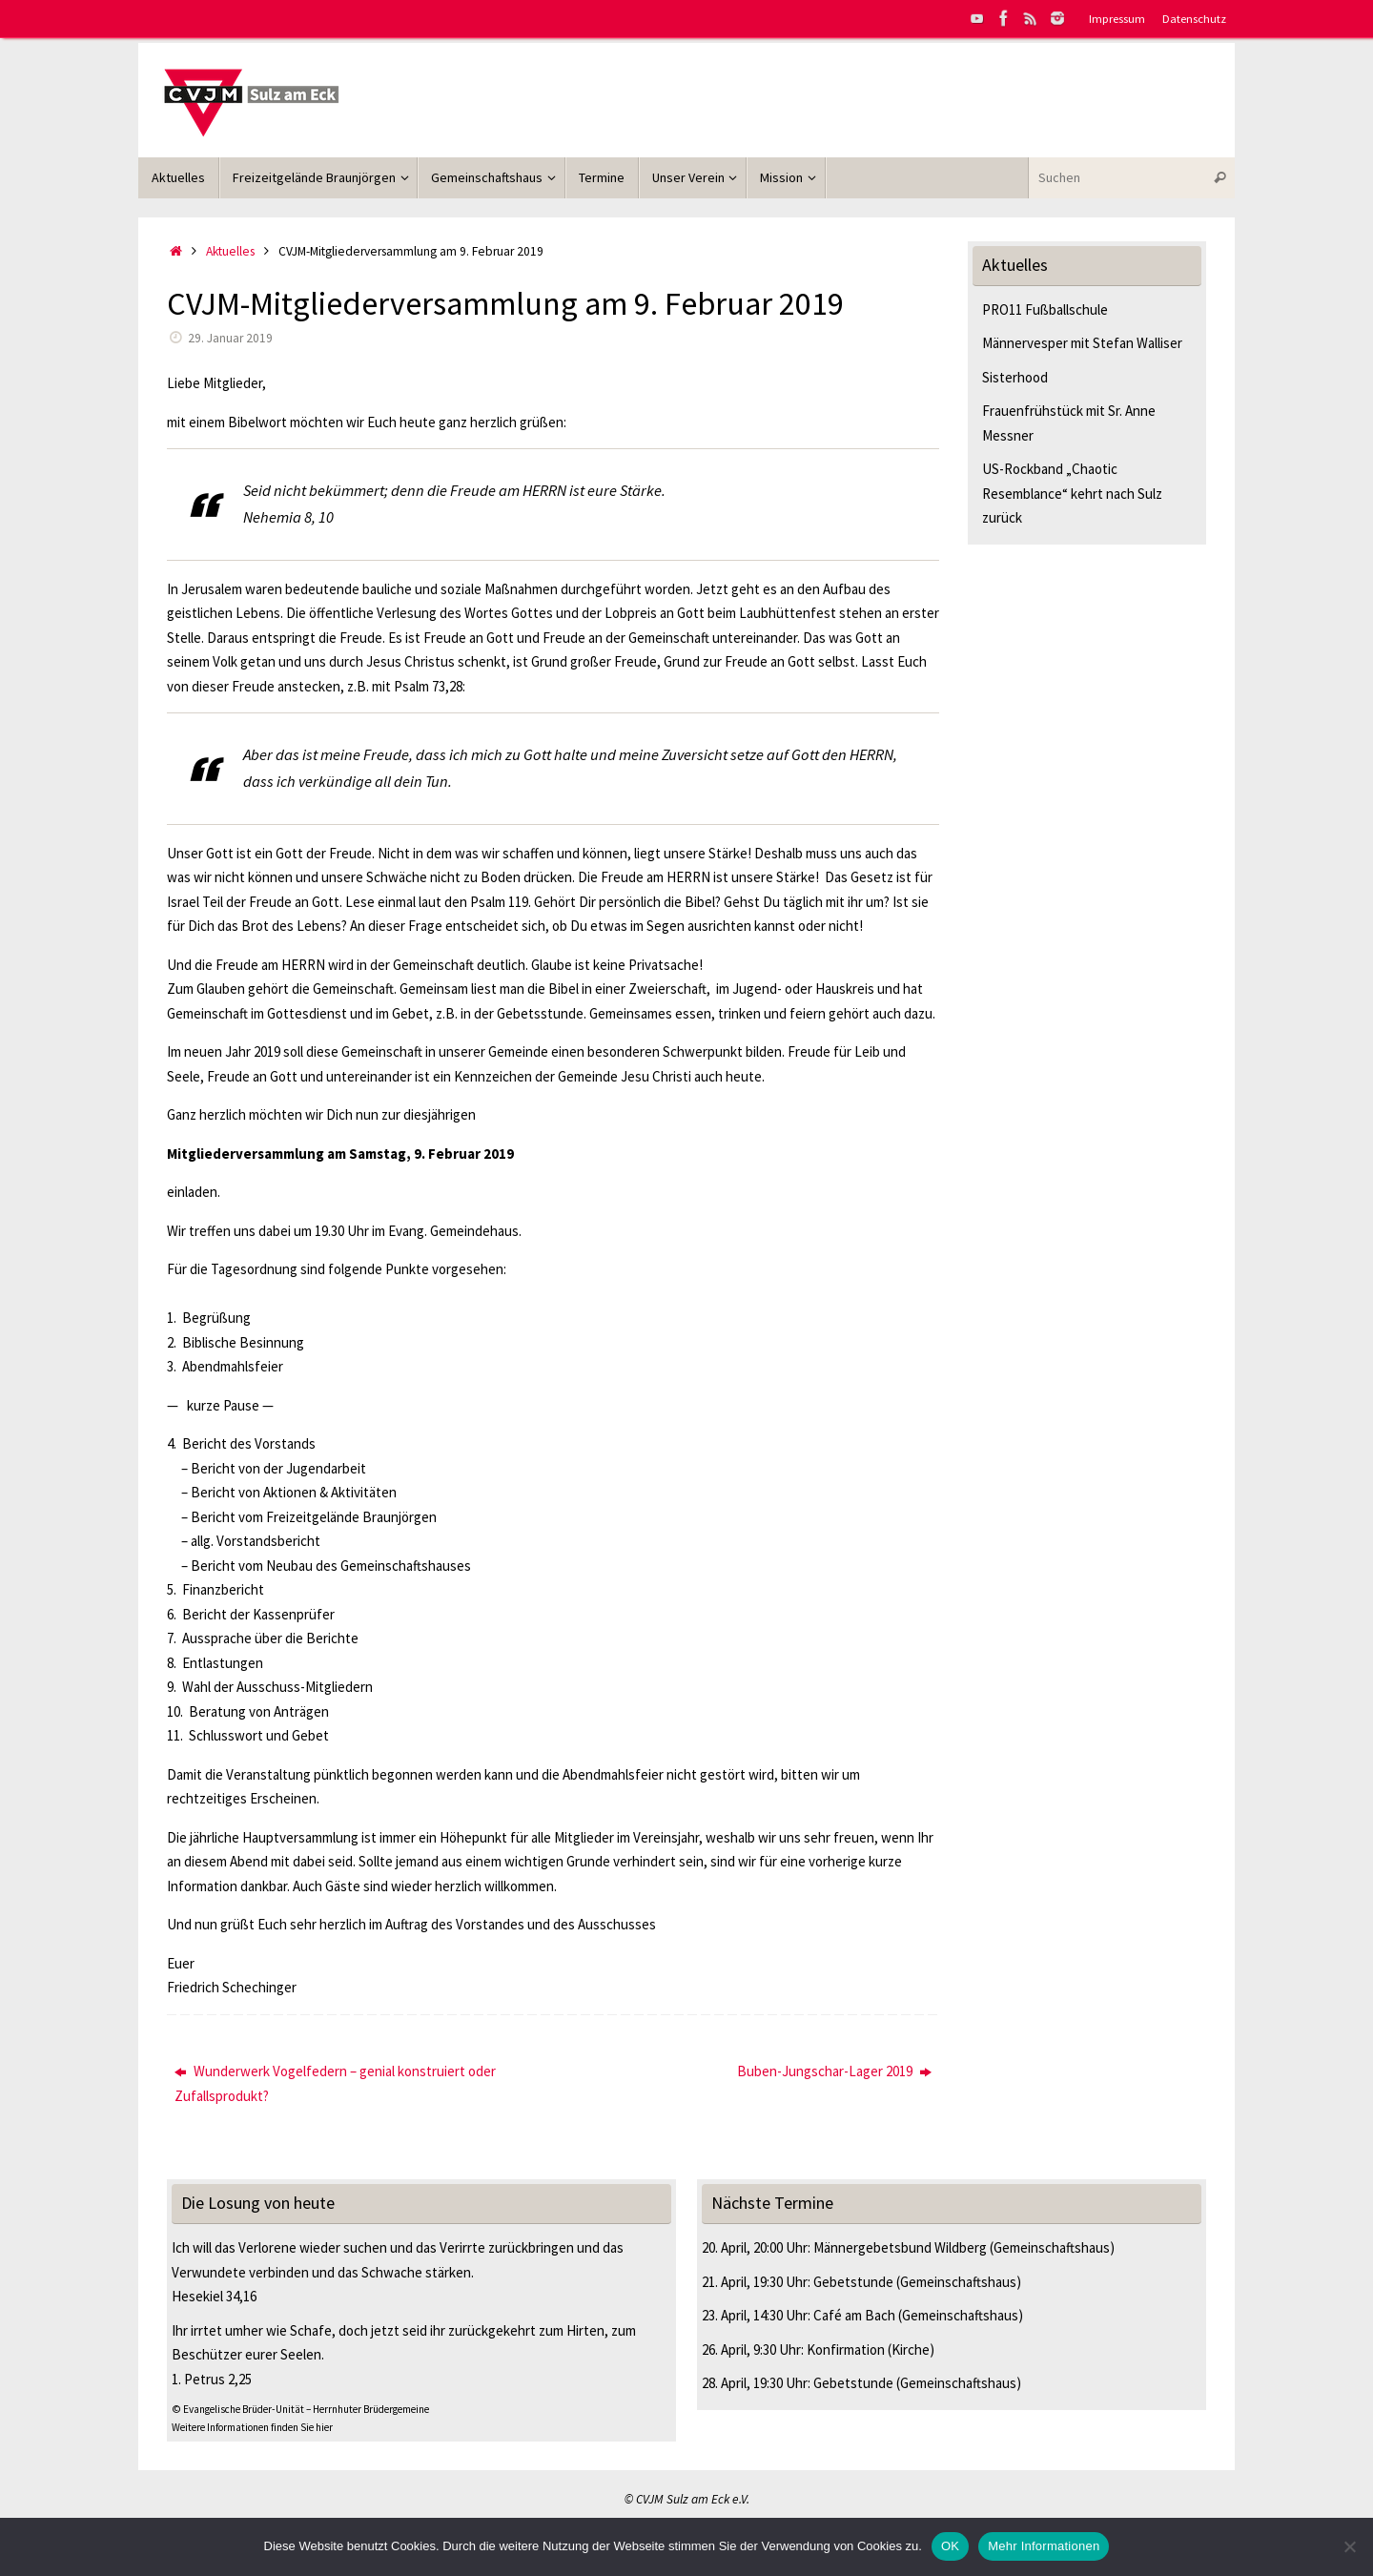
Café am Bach (854, 2315)
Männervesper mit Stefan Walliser (1082, 343)
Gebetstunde (853, 2282)
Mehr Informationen (1043, 2546)
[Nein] (1349, 2546)
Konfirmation (846, 2349)
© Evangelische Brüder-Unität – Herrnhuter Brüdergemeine (300, 2409)
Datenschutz (1194, 18)
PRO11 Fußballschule (1045, 309)
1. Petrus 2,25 (212, 2379)
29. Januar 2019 (230, 338)
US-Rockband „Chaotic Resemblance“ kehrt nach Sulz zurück (1072, 493)
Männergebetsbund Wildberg (900, 2247)
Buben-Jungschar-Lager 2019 (834, 2071)
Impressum (1117, 18)
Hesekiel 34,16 (214, 2296)
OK (950, 2546)
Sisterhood (1015, 377)
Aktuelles (230, 251)
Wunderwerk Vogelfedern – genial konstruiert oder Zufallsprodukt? (335, 2083)
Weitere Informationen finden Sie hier (252, 2427)
